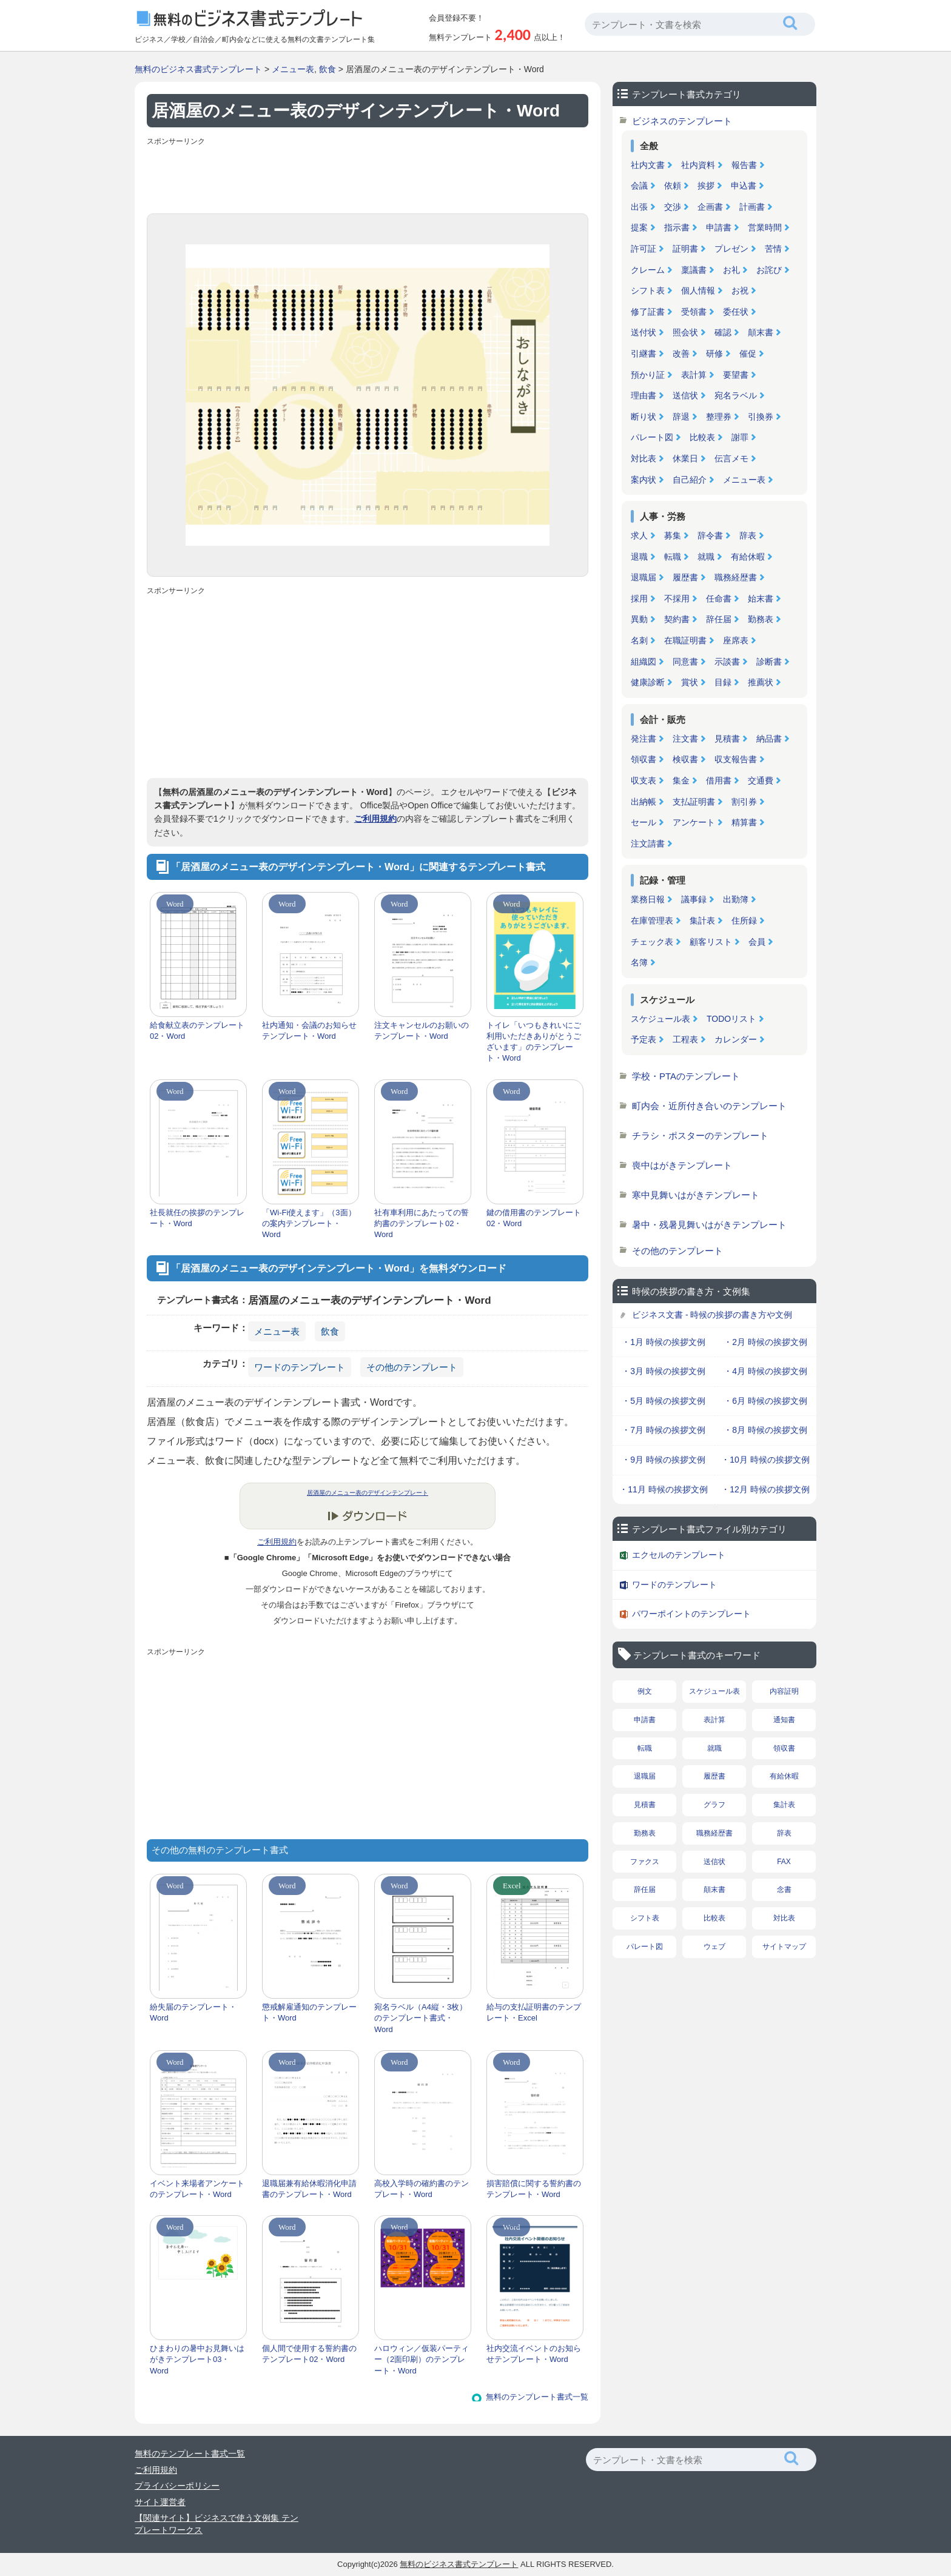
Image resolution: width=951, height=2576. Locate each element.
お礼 (731, 270)
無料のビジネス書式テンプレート (198, 69)
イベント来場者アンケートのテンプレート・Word (197, 2189)
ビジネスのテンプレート (682, 121)
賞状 (689, 682)
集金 (681, 780)
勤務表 (760, 619)
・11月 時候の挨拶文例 (663, 1489)
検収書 (685, 759)
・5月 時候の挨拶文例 (663, 1401)
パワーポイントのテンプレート (691, 1613)
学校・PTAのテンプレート (686, 1076)
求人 (639, 535)
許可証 (643, 248)
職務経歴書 (735, 577)
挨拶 (705, 185)
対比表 (643, 458)
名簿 (639, 962)
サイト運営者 (160, 2502)
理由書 (643, 395)
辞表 (747, 535)
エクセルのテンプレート (678, 1555)
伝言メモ (731, 458)
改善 (681, 353)
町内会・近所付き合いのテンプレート (709, 1106)
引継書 (643, 353)
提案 (639, 227)
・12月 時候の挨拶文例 (765, 1489)
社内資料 (698, 165)
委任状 (735, 312)
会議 (639, 185)
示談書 (727, 661)
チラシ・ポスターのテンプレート (700, 1135)
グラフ (714, 1804)
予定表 (643, 1039)
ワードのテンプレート (299, 1367)
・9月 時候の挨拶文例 (663, 1459)
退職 (639, 557)
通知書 (784, 1720)
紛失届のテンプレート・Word (193, 2012)
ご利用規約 (375, 818)
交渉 (672, 207)
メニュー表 (293, 69)
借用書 (718, 780)
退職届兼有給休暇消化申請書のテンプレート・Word (309, 2189)
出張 (639, 207)
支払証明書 (694, 802)
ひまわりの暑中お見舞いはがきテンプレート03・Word (197, 2359)
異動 (639, 619)
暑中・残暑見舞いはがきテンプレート (709, 1224)
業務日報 (648, 899)
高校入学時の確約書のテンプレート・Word (421, 2189)
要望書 (735, 375)
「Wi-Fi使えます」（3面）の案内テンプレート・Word (309, 1223)
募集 (672, 535)
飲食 (327, 69)
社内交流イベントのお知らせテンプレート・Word (533, 2354)
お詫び (769, 270)
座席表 (735, 640)
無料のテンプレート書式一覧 (537, 2396)
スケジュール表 (660, 1019)
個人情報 (698, 290)
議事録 (694, 899)
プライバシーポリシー (177, 2485)
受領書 (694, 312)
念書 (784, 1889)
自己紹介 (690, 480)
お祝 (739, 290)
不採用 (677, 598)
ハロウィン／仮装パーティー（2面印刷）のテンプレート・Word (421, 2359)
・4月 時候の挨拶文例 (765, 1371)
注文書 (685, 738)
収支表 (643, 780)
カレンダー (735, 1039)
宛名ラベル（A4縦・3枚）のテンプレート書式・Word (420, 2017)
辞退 (681, 416)
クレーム (648, 270)
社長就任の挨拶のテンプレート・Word (197, 1218)
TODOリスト (731, 1019)
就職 (705, 557)
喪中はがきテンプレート (682, 1165)
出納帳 (643, 802)
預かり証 (648, 375)
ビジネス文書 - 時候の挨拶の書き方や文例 (712, 1315)
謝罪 (739, 437)
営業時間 (765, 227)
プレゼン (731, 248)
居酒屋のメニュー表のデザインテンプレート (367, 1492)
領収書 (643, 759)
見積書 (727, 738)
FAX (784, 1861)
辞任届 (718, 619)
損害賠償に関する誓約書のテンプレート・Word (533, 2189)
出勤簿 (735, 899)
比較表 (702, 437)
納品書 (769, 738)
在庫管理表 (652, 920)
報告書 (744, 165)
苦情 (773, 248)
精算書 (744, 822)
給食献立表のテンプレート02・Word (197, 1031)
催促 (747, 353)
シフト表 (648, 290)
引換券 (760, 416)
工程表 (685, 1039)
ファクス (644, 1861)
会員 (756, 942)
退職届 (643, 577)
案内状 (643, 480)
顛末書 (760, 332)
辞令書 (710, 535)
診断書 (769, 661)
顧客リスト (711, 942)
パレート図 (652, 437)
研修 (714, 353)
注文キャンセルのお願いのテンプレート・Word (421, 1031)
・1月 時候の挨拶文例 (663, 1342)
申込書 (743, 185)
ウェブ (714, 1946)
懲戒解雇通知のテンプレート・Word (309, 2012)
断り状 (643, 416)
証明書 (685, 248)
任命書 (718, 598)
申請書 (718, 227)
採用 (639, 598)
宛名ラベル (735, 395)
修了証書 (648, 312)
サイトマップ (784, 1946)
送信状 (685, 395)
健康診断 (648, 682)
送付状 (643, 332)
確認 (722, 332)
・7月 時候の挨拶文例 (663, 1430)
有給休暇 (748, 557)
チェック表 (652, 942)
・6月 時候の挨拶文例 (765, 1401)
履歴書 (685, 577)
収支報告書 (735, 759)
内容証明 (784, 1691)
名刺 (639, 640)
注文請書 (648, 843)
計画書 (752, 207)
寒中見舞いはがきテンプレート (695, 1195)
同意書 (685, 661)
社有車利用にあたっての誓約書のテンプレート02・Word (421, 1223)
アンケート (694, 822)
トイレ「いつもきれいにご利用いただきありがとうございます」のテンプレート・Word (533, 1042)
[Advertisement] (367, 177)
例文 (644, 1691)
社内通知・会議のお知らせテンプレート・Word (309, 1031)
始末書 (760, 598)
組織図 (643, 661)
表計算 (694, 375)
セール (643, 822)
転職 (672, 557)
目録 (722, 682)
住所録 (744, 920)
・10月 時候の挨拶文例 (765, 1459)
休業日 (685, 458)
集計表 (702, 920)
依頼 (672, 185)
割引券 (744, 802)
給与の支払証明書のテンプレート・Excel (533, 2012)
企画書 (710, 207)
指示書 (677, 227)
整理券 (718, 416)
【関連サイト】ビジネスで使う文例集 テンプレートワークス (216, 2524)
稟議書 (694, 270)
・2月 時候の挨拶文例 (765, 1342)
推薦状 (760, 682)
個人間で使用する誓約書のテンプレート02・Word (309, 2354)
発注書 (643, 738)
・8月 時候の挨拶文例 (765, 1430)
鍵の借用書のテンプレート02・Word (533, 1218)
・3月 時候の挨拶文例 (663, 1371)
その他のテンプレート (411, 1367)
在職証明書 (685, 640)
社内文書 (648, 165)
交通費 (760, 780)
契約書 (677, 619)
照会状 (685, 332)
